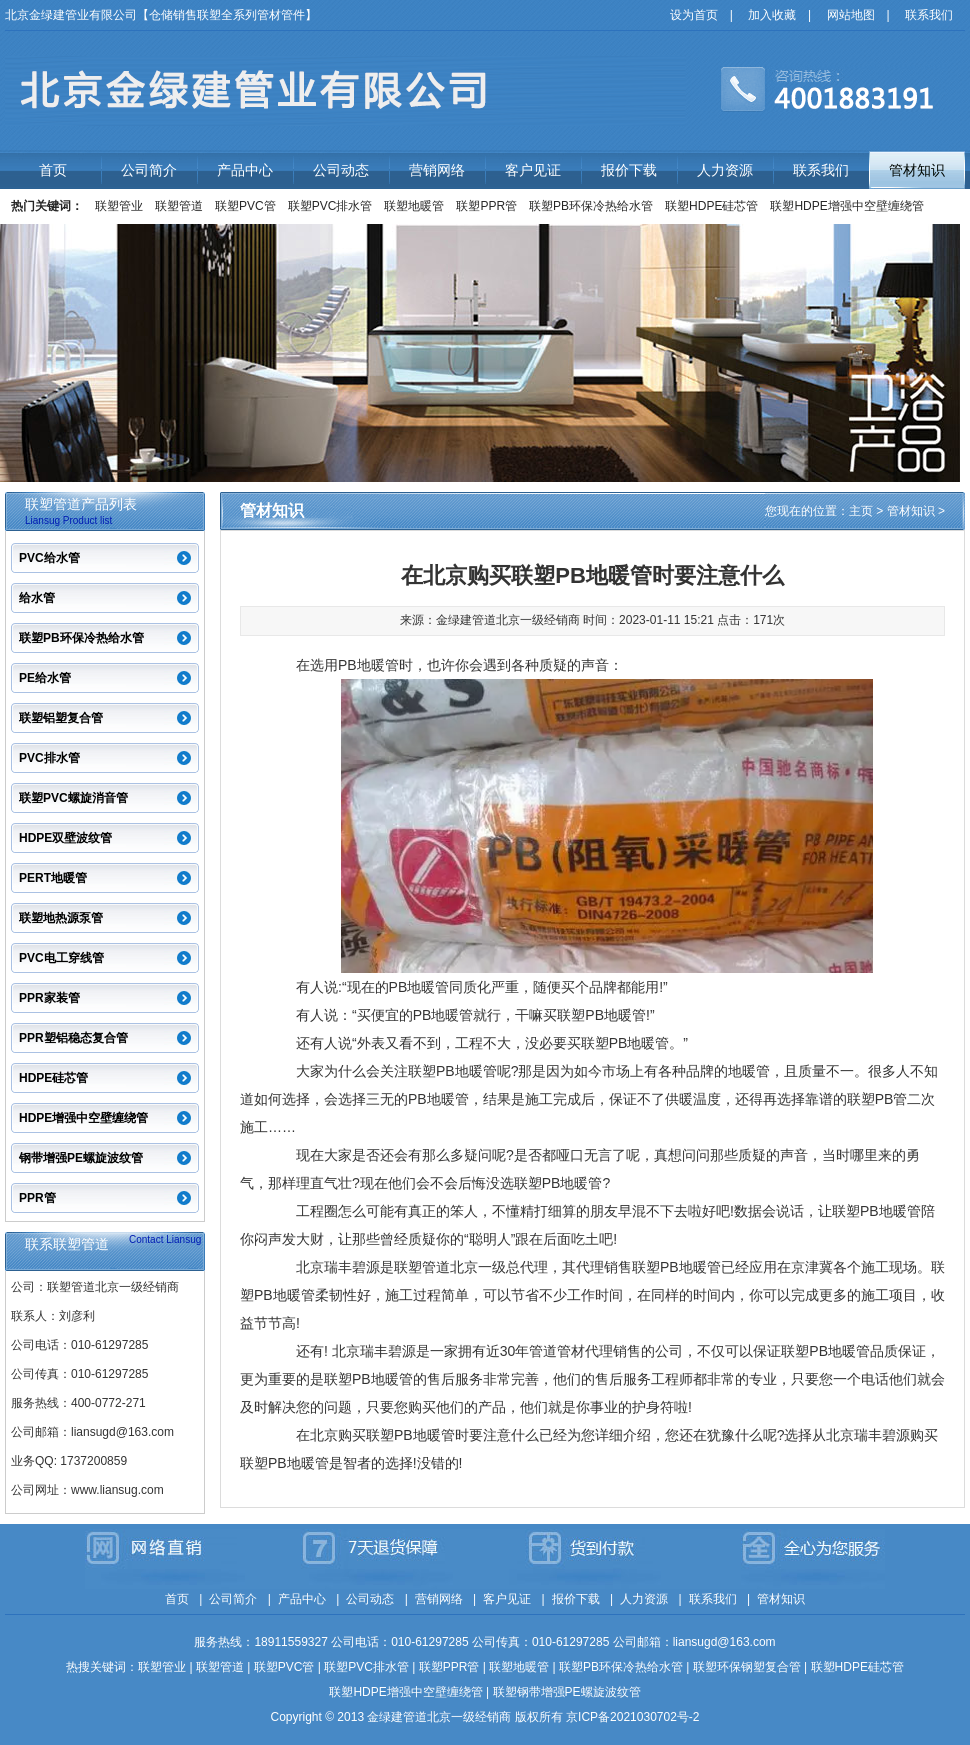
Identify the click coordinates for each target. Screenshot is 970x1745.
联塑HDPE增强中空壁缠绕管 (846, 206)
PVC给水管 (49, 558)
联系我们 (929, 15)
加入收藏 (772, 15)
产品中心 (245, 170)
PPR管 (37, 1198)
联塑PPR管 (486, 206)
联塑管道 (179, 206)
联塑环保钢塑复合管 (747, 1667)
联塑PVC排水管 (330, 206)
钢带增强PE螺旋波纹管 (81, 1158)
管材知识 (917, 170)
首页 (53, 170)
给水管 (37, 598)
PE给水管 (45, 678)
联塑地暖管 (414, 206)
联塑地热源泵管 (61, 918)
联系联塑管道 (67, 1244)
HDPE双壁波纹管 (65, 838)
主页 (861, 511)
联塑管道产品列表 (81, 504)
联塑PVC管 (245, 206)
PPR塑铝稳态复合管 (73, 1038)
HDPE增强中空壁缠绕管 (83, 1118)
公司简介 (149, 170)
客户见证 (533, 170)
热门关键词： (47, 206)
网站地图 (851, 15)
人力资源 (725, 170)
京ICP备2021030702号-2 (632, 1717)
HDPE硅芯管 (53, 1078)
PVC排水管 (49, 758)
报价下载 (629, 170)
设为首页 (694, 15)
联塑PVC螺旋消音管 (73, 798)
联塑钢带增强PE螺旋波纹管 (567, 1692)
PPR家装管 (49, 998)
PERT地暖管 (53, 878)
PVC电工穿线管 (61, 958)
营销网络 (437, 170)
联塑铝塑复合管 (61, 718)
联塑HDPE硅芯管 (711, 206)
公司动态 (341, 170)
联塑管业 (119, 206)
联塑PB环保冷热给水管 (591, 206)
